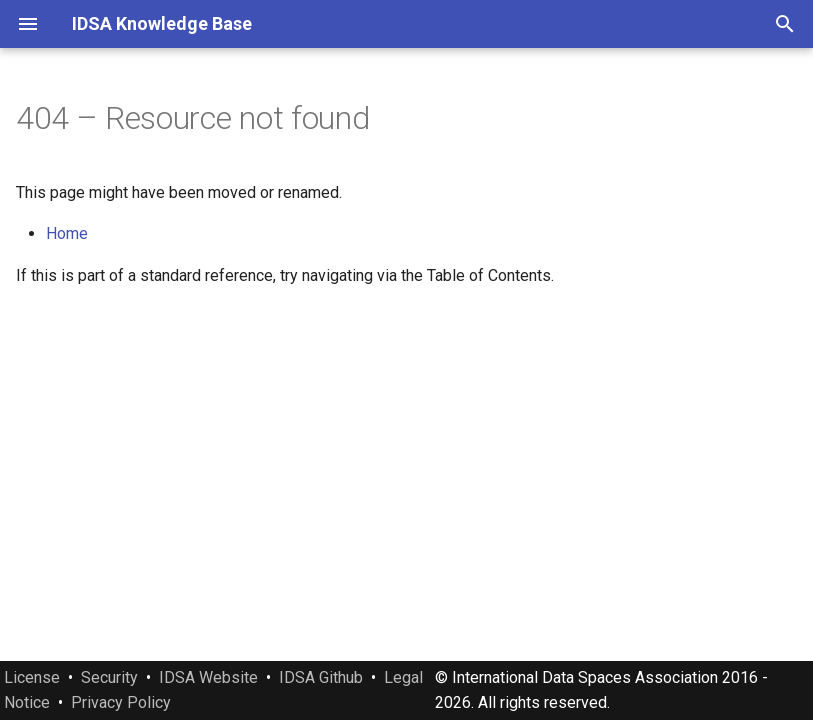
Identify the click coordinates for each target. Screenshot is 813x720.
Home (67, 233)
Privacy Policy (121, 702)
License (32, 677)
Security (109, 677)
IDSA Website (208, 677)
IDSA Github (321, 677)
